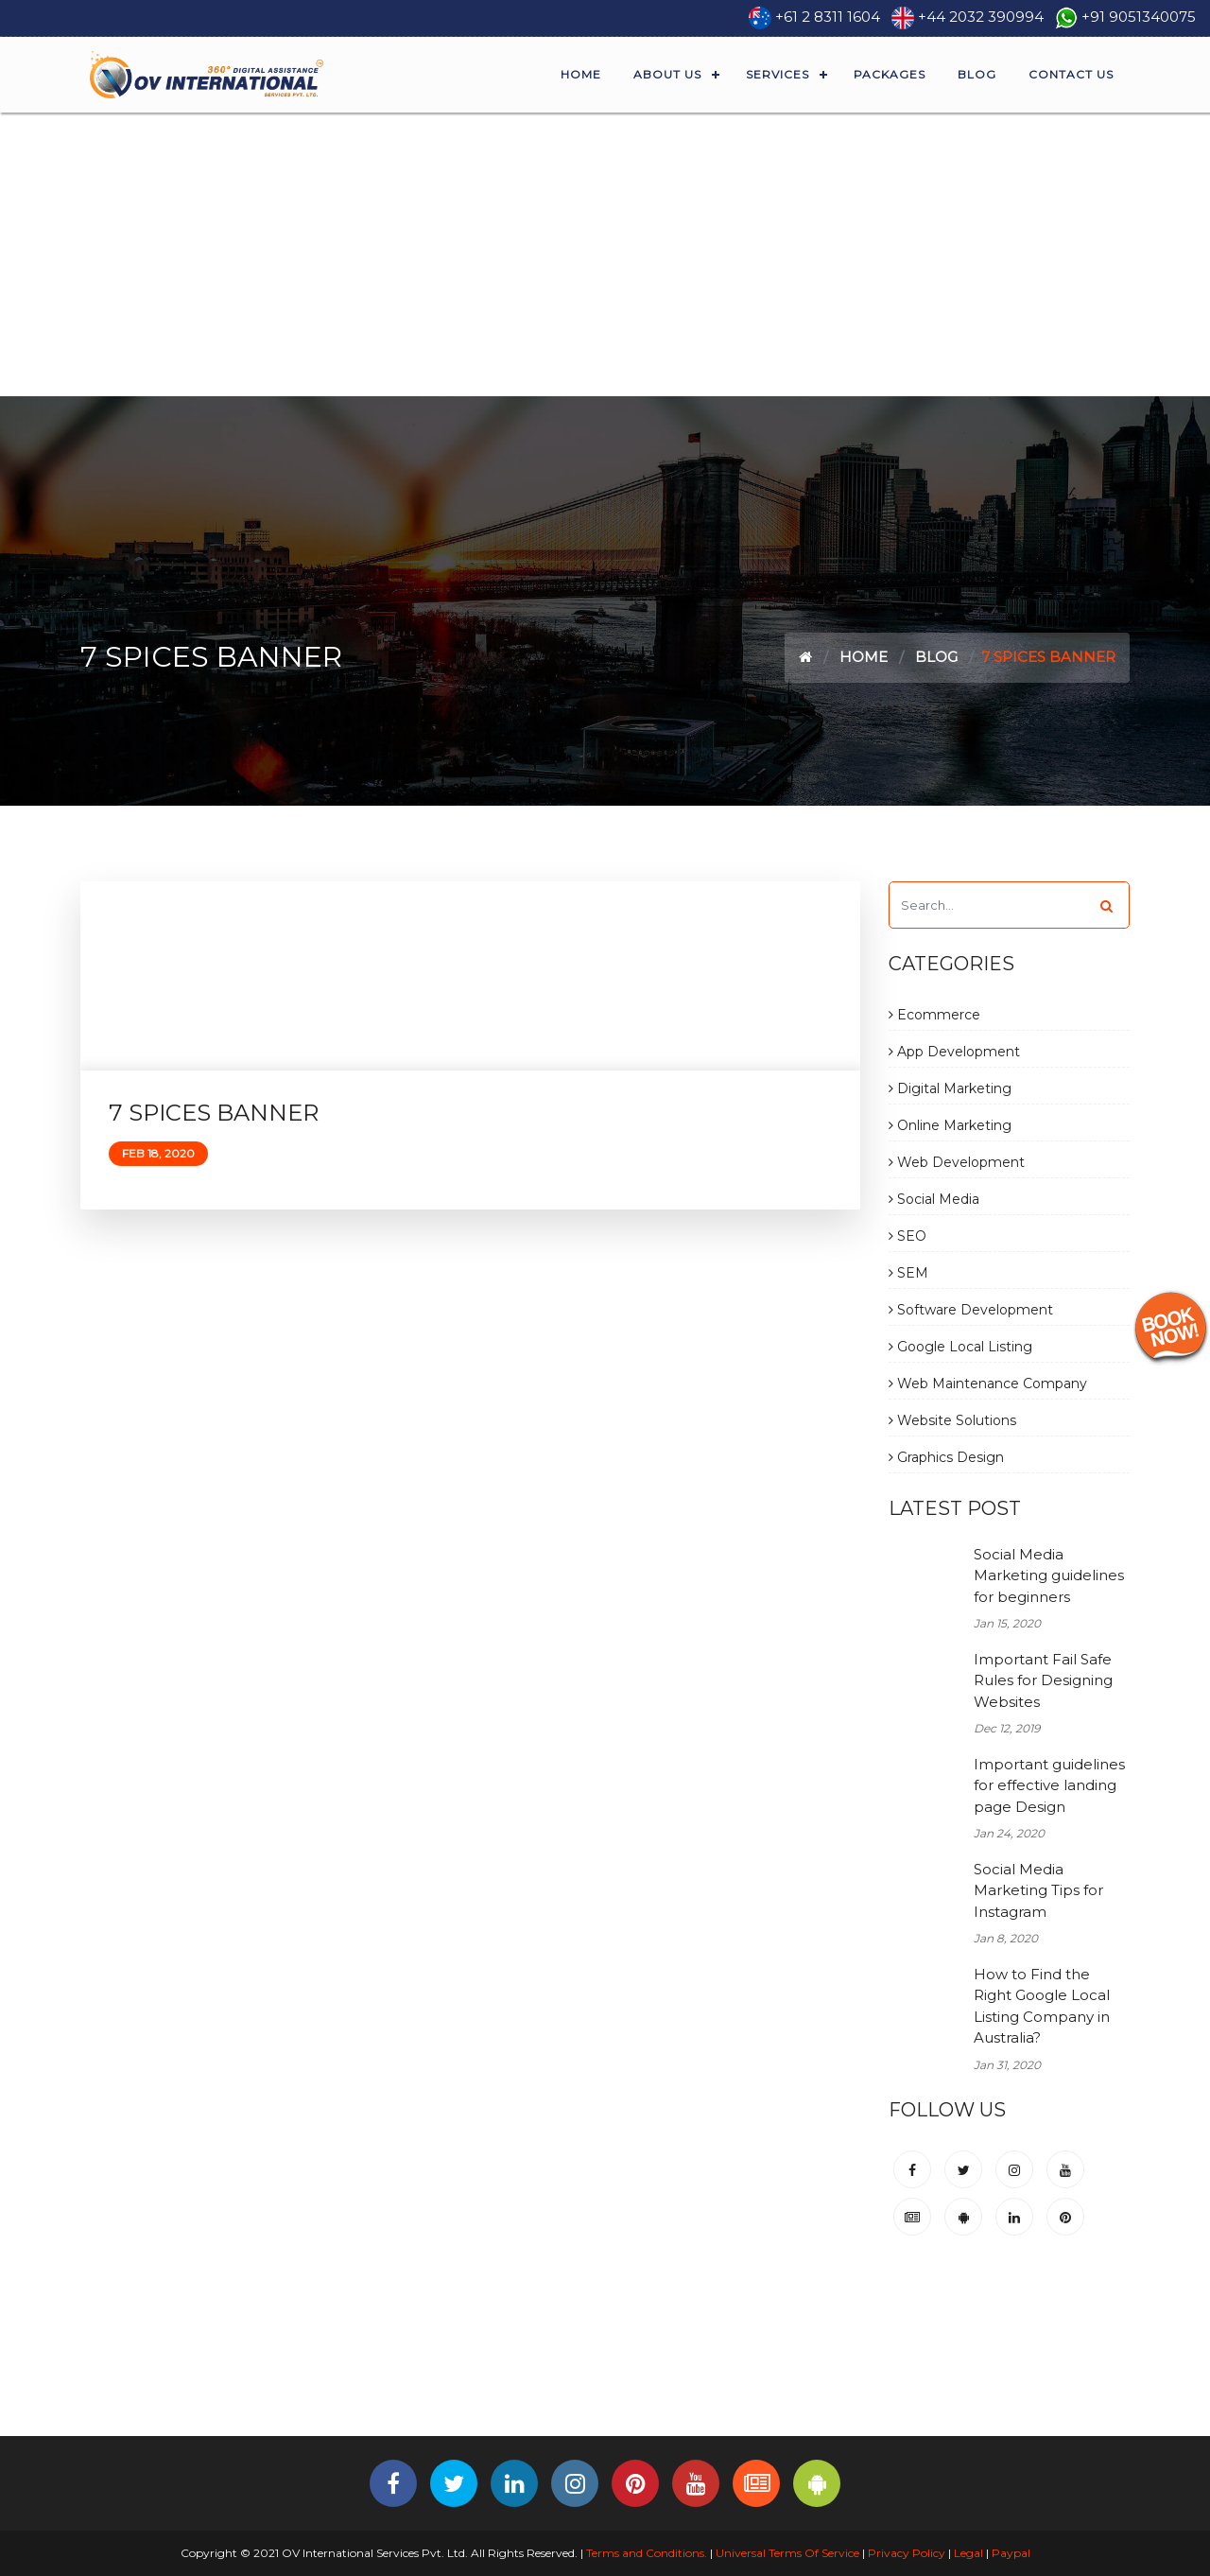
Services (777, 74)
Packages (889, 74)
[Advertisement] (605, 254)
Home (581, 74)
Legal (968, 2553)
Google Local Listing (960, 1346)
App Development (954, 1051)
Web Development (957, 1162)
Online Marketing (950, 1125)
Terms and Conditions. (645, 2553)
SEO (907, 1235)
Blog (977, 74)
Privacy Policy (906, 2553)
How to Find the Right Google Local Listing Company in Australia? (1042, 2006)
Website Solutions (952, 1420)
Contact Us (1071, 74)
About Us (667, 74)
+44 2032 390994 (981, 17)
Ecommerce (934, 1014)
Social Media (934, 1199)
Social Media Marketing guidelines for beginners (1049, 1575)
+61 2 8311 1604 (827, 17)
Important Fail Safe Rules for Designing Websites (1043, 1680)
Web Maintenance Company (988, 1383)
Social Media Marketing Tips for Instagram (1038, 1890)
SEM (908, 1272)
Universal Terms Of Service (787, 2553)
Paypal (1011, 2553)
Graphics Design (946, 1457)
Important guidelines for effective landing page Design (1049, 1785)
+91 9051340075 (1138, 17)
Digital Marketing (950, 1088)
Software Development (971, 1309)
